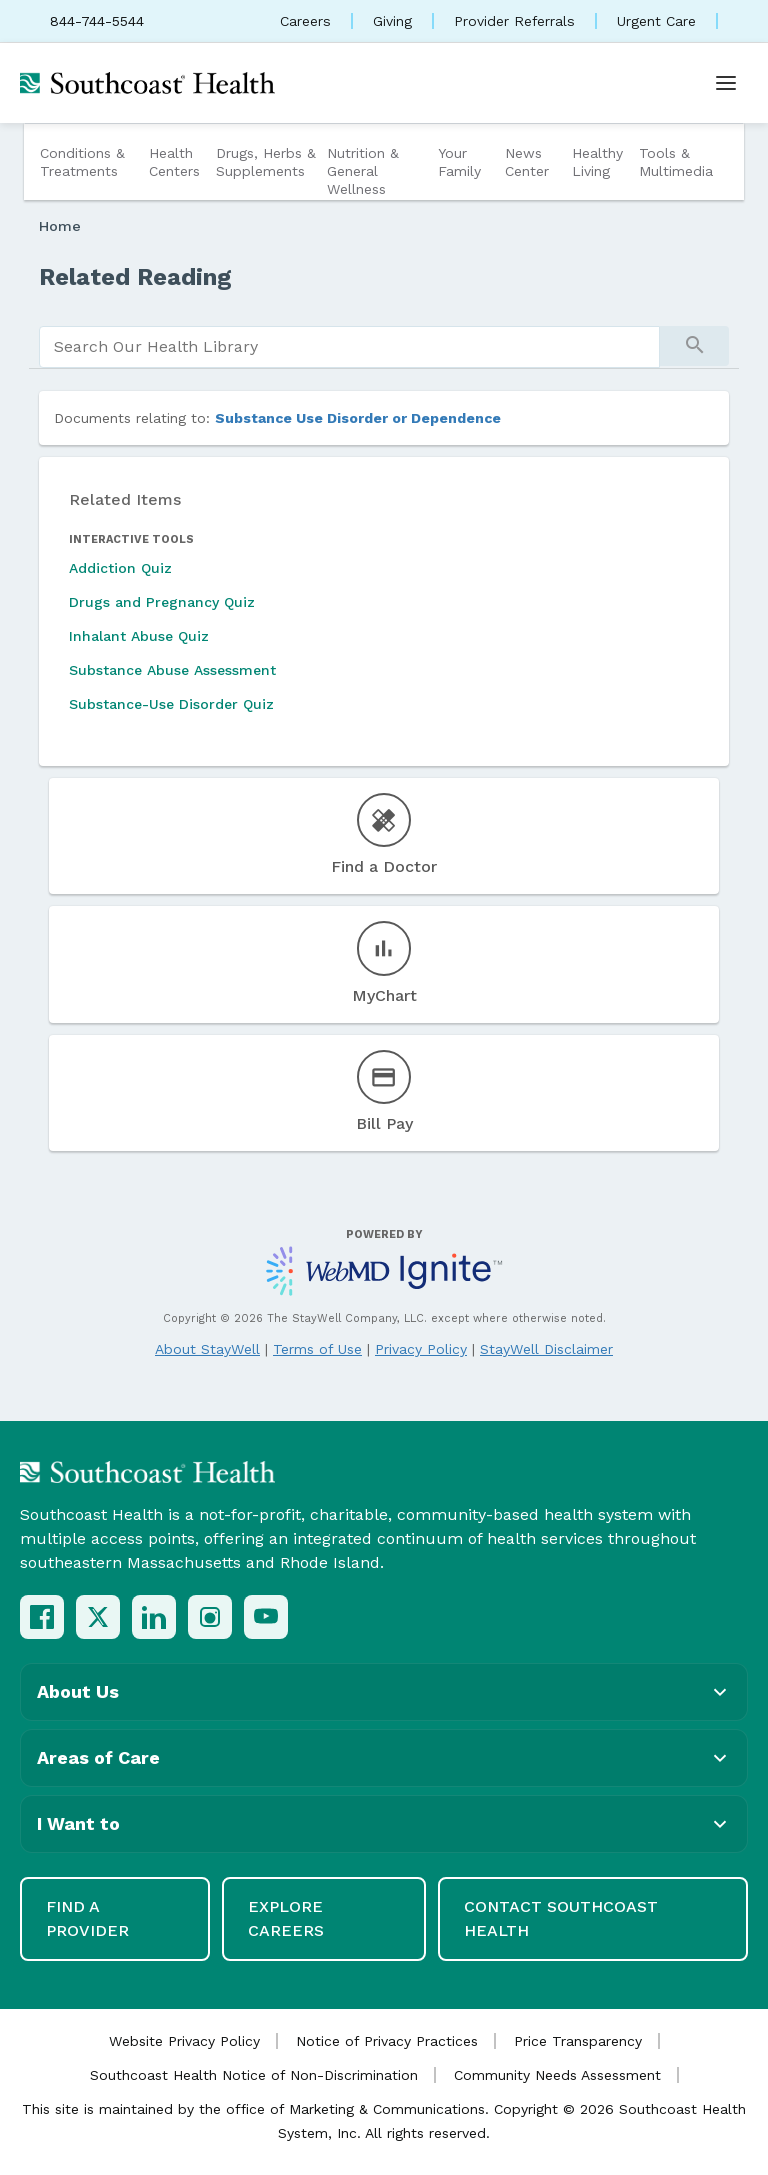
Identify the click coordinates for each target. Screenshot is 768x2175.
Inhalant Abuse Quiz (139, 636)
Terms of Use (317, 1349)
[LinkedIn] (154, 1617)
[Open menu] (726, 83)
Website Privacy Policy (184, 2041)
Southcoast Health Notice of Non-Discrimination (254, 2075)
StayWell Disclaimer (546, 1349)
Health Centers (174, 162)
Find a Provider (87, 1918)
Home (60, 226)
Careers (305, 21)
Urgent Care (656, 21)
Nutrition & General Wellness (363, 171)
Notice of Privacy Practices (387, 2041)
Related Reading (135, 277)
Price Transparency (578, 2041)
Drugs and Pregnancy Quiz (162, 602)
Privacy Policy (421, 1349)
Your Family (459, 162)
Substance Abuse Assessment (172, 670)
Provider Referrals (514, 21)
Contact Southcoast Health (561, 1918)
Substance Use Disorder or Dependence (358, 418)
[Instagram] (210, 1617)
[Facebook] (42, 1617)
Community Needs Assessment (557, 2075)
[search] (349, 347)
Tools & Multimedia (676, 162)
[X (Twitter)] (98, 1617)
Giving (392, 21)
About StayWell (207, 1349)
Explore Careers (286, 1918)
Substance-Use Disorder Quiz (171, 704)
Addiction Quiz (120, 568)
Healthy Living (597, 162)
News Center (527, 162)
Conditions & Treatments (82, 162)
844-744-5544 (97, 21)
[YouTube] (266, 1617)
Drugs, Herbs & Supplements (266, 162)
